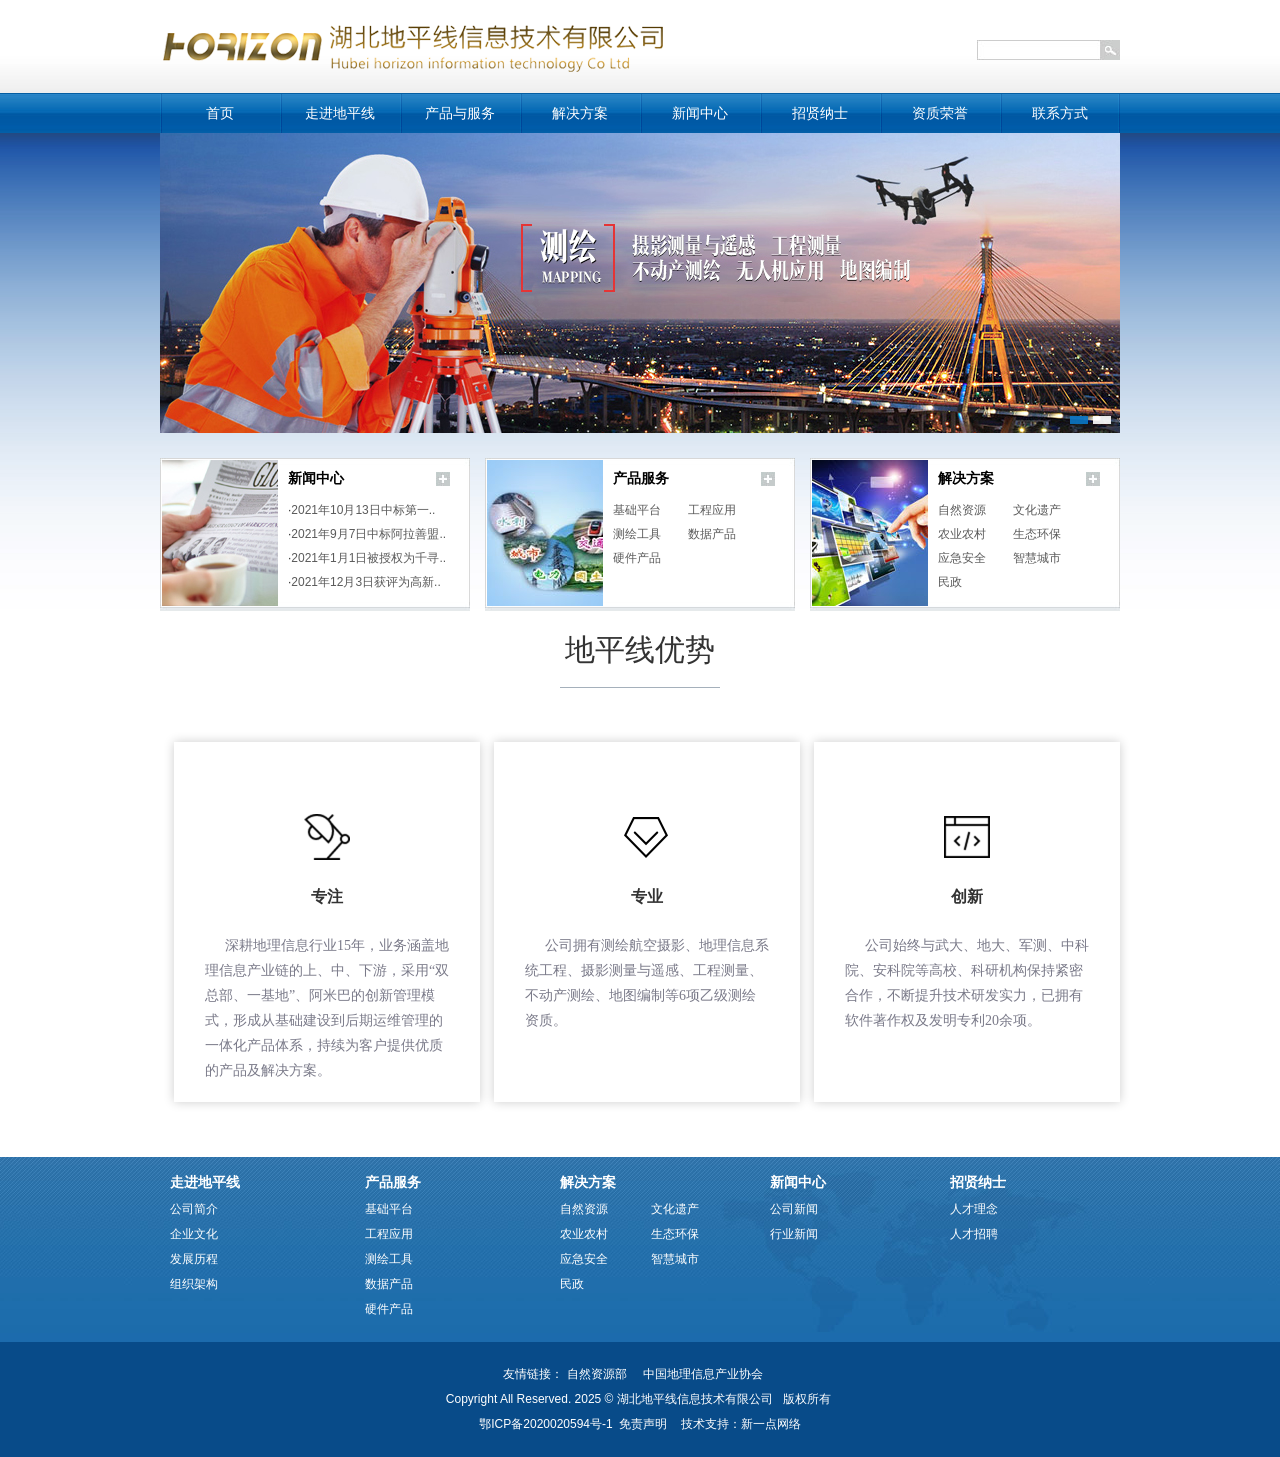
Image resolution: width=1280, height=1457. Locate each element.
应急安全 (962, 558)
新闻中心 (700, 113)
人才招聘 (974, 1234)
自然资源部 (597, 1374)
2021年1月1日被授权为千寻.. (368, 558)
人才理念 (974, 1209)
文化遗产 (1037, 510)
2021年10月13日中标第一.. (363, 510)
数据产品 (712, 534)
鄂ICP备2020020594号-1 (545, 1424)
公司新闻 (794, 1209)
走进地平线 (340, 113)
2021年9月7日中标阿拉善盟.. (368, 534)
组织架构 (194, 1284)
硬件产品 (637, 558)
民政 (950, 582)
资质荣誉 (940, 113)
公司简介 (194, 1209)
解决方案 (580, 113)
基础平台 (637, 510)
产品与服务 (460, 113)
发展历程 (194, 1259)
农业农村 (962, 534)
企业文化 (194, 1234)
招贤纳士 (820, 113)
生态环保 (1037, 534)
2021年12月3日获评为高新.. (365, 582)
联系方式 (1060, 113)
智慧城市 (1037, 558)
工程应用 (712, 510)
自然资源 (962, 510)
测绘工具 (637, 534)
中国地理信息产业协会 (703, 1374)
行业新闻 (794, 1234)
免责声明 (643, 1424)
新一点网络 (771, 1424)
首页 (220, 113)
